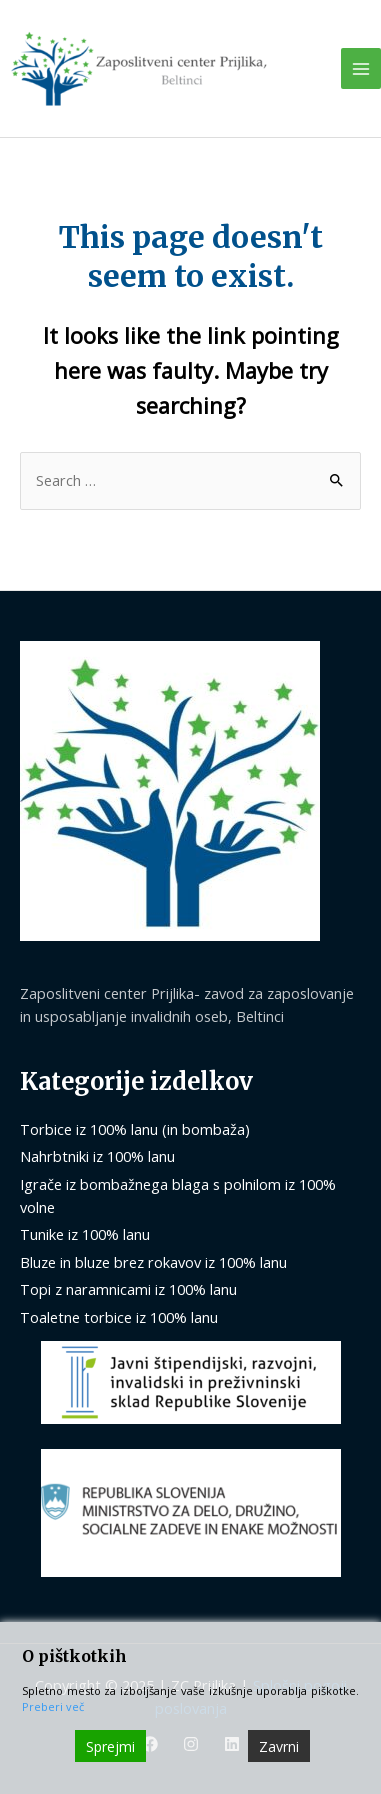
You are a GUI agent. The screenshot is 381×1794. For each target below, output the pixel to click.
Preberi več (53, 1706)
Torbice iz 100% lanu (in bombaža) (135, 1129)
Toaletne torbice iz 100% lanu (119, 1317)
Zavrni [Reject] (279, 1746)
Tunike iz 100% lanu (85, 1234)
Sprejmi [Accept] (110, 1746)
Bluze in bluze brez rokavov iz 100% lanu (153, 1262)
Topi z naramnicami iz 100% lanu (128, 1289)
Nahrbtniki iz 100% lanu (97, 1156)
